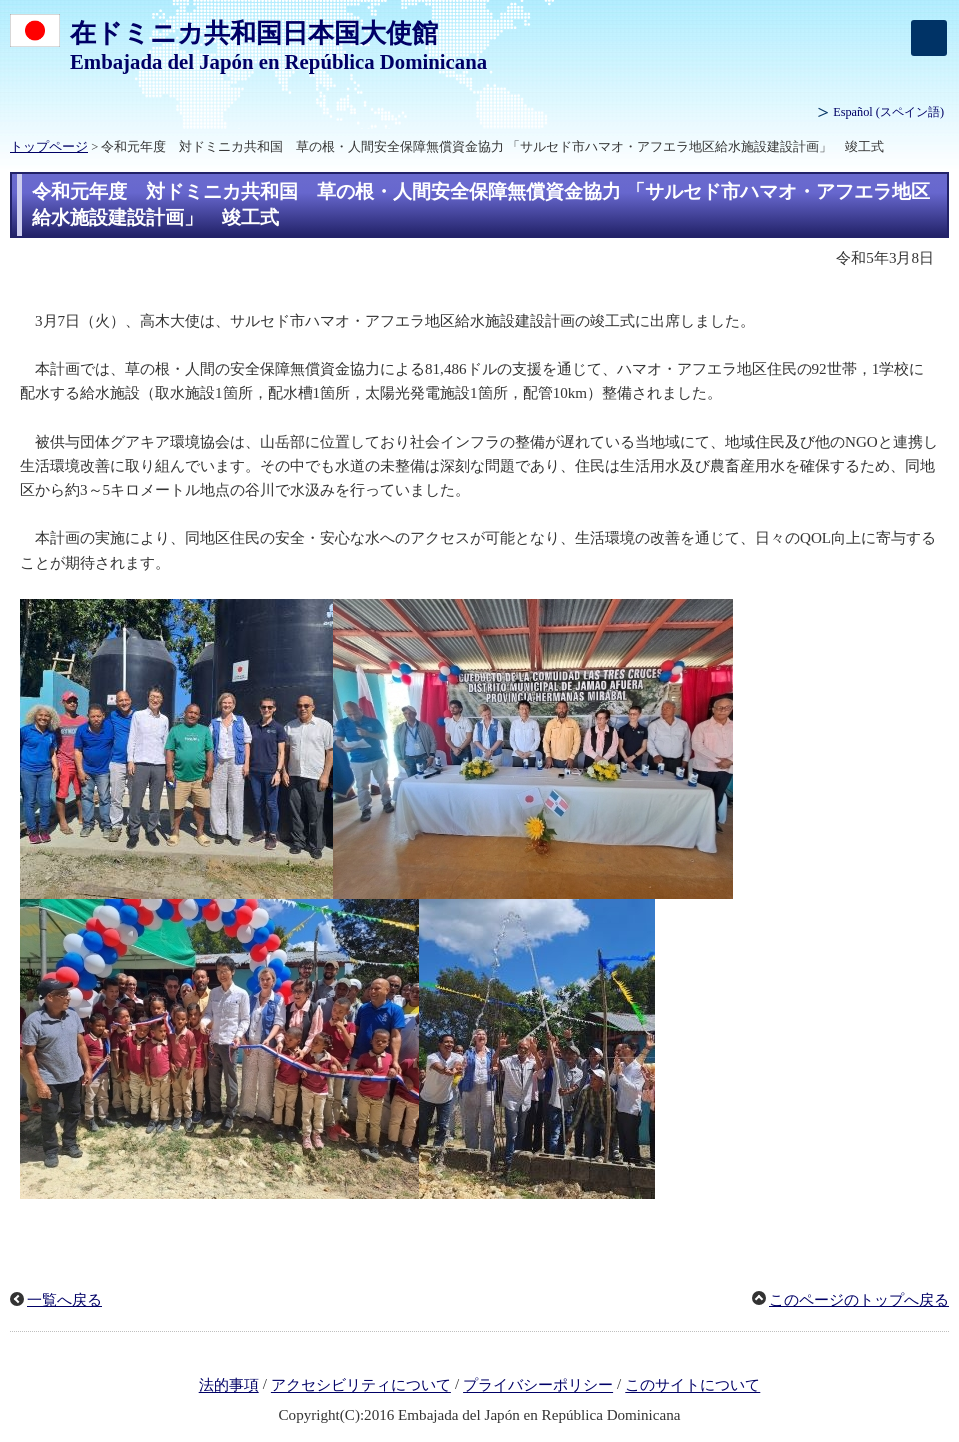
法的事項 (229, 1386)
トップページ (49, 147)
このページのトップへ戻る (859, 1300)
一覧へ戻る (64, 1300)
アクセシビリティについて (361, 1386)
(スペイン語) (888, 112)
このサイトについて (692, 1386)
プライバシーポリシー (538, 1386)
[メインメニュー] (929, 38)
